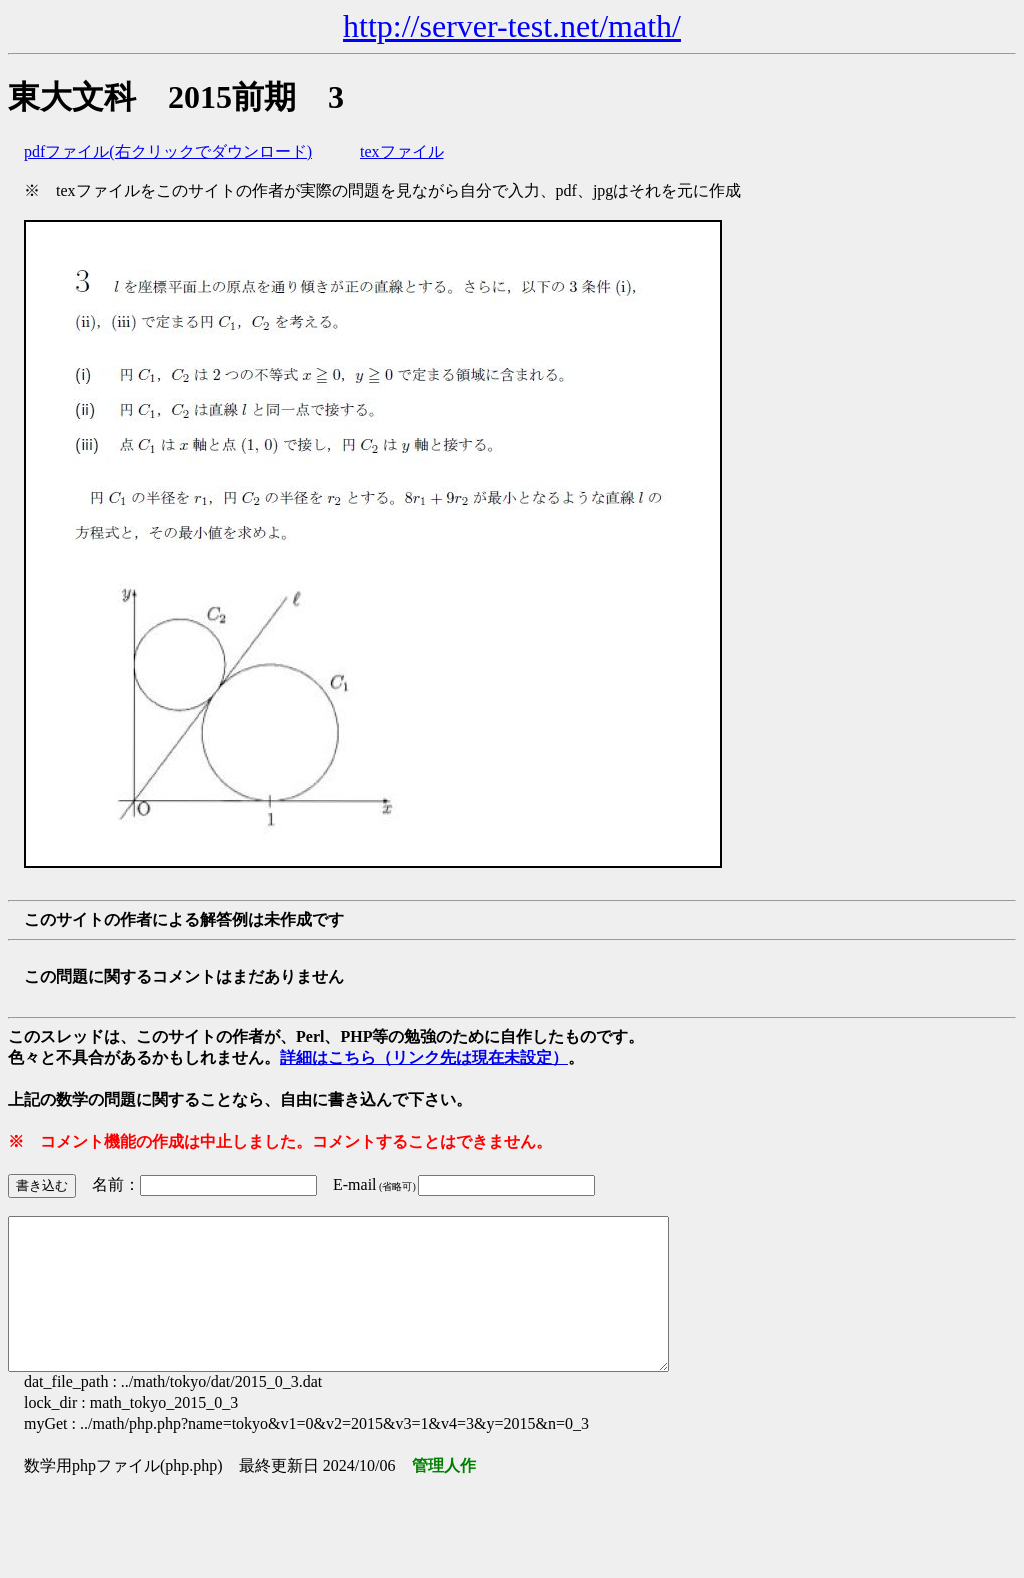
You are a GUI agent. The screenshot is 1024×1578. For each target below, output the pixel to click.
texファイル (402, 151)
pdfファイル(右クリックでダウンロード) (168, 151)
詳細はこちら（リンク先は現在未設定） (424, 1057)
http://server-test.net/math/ (512, 26)
